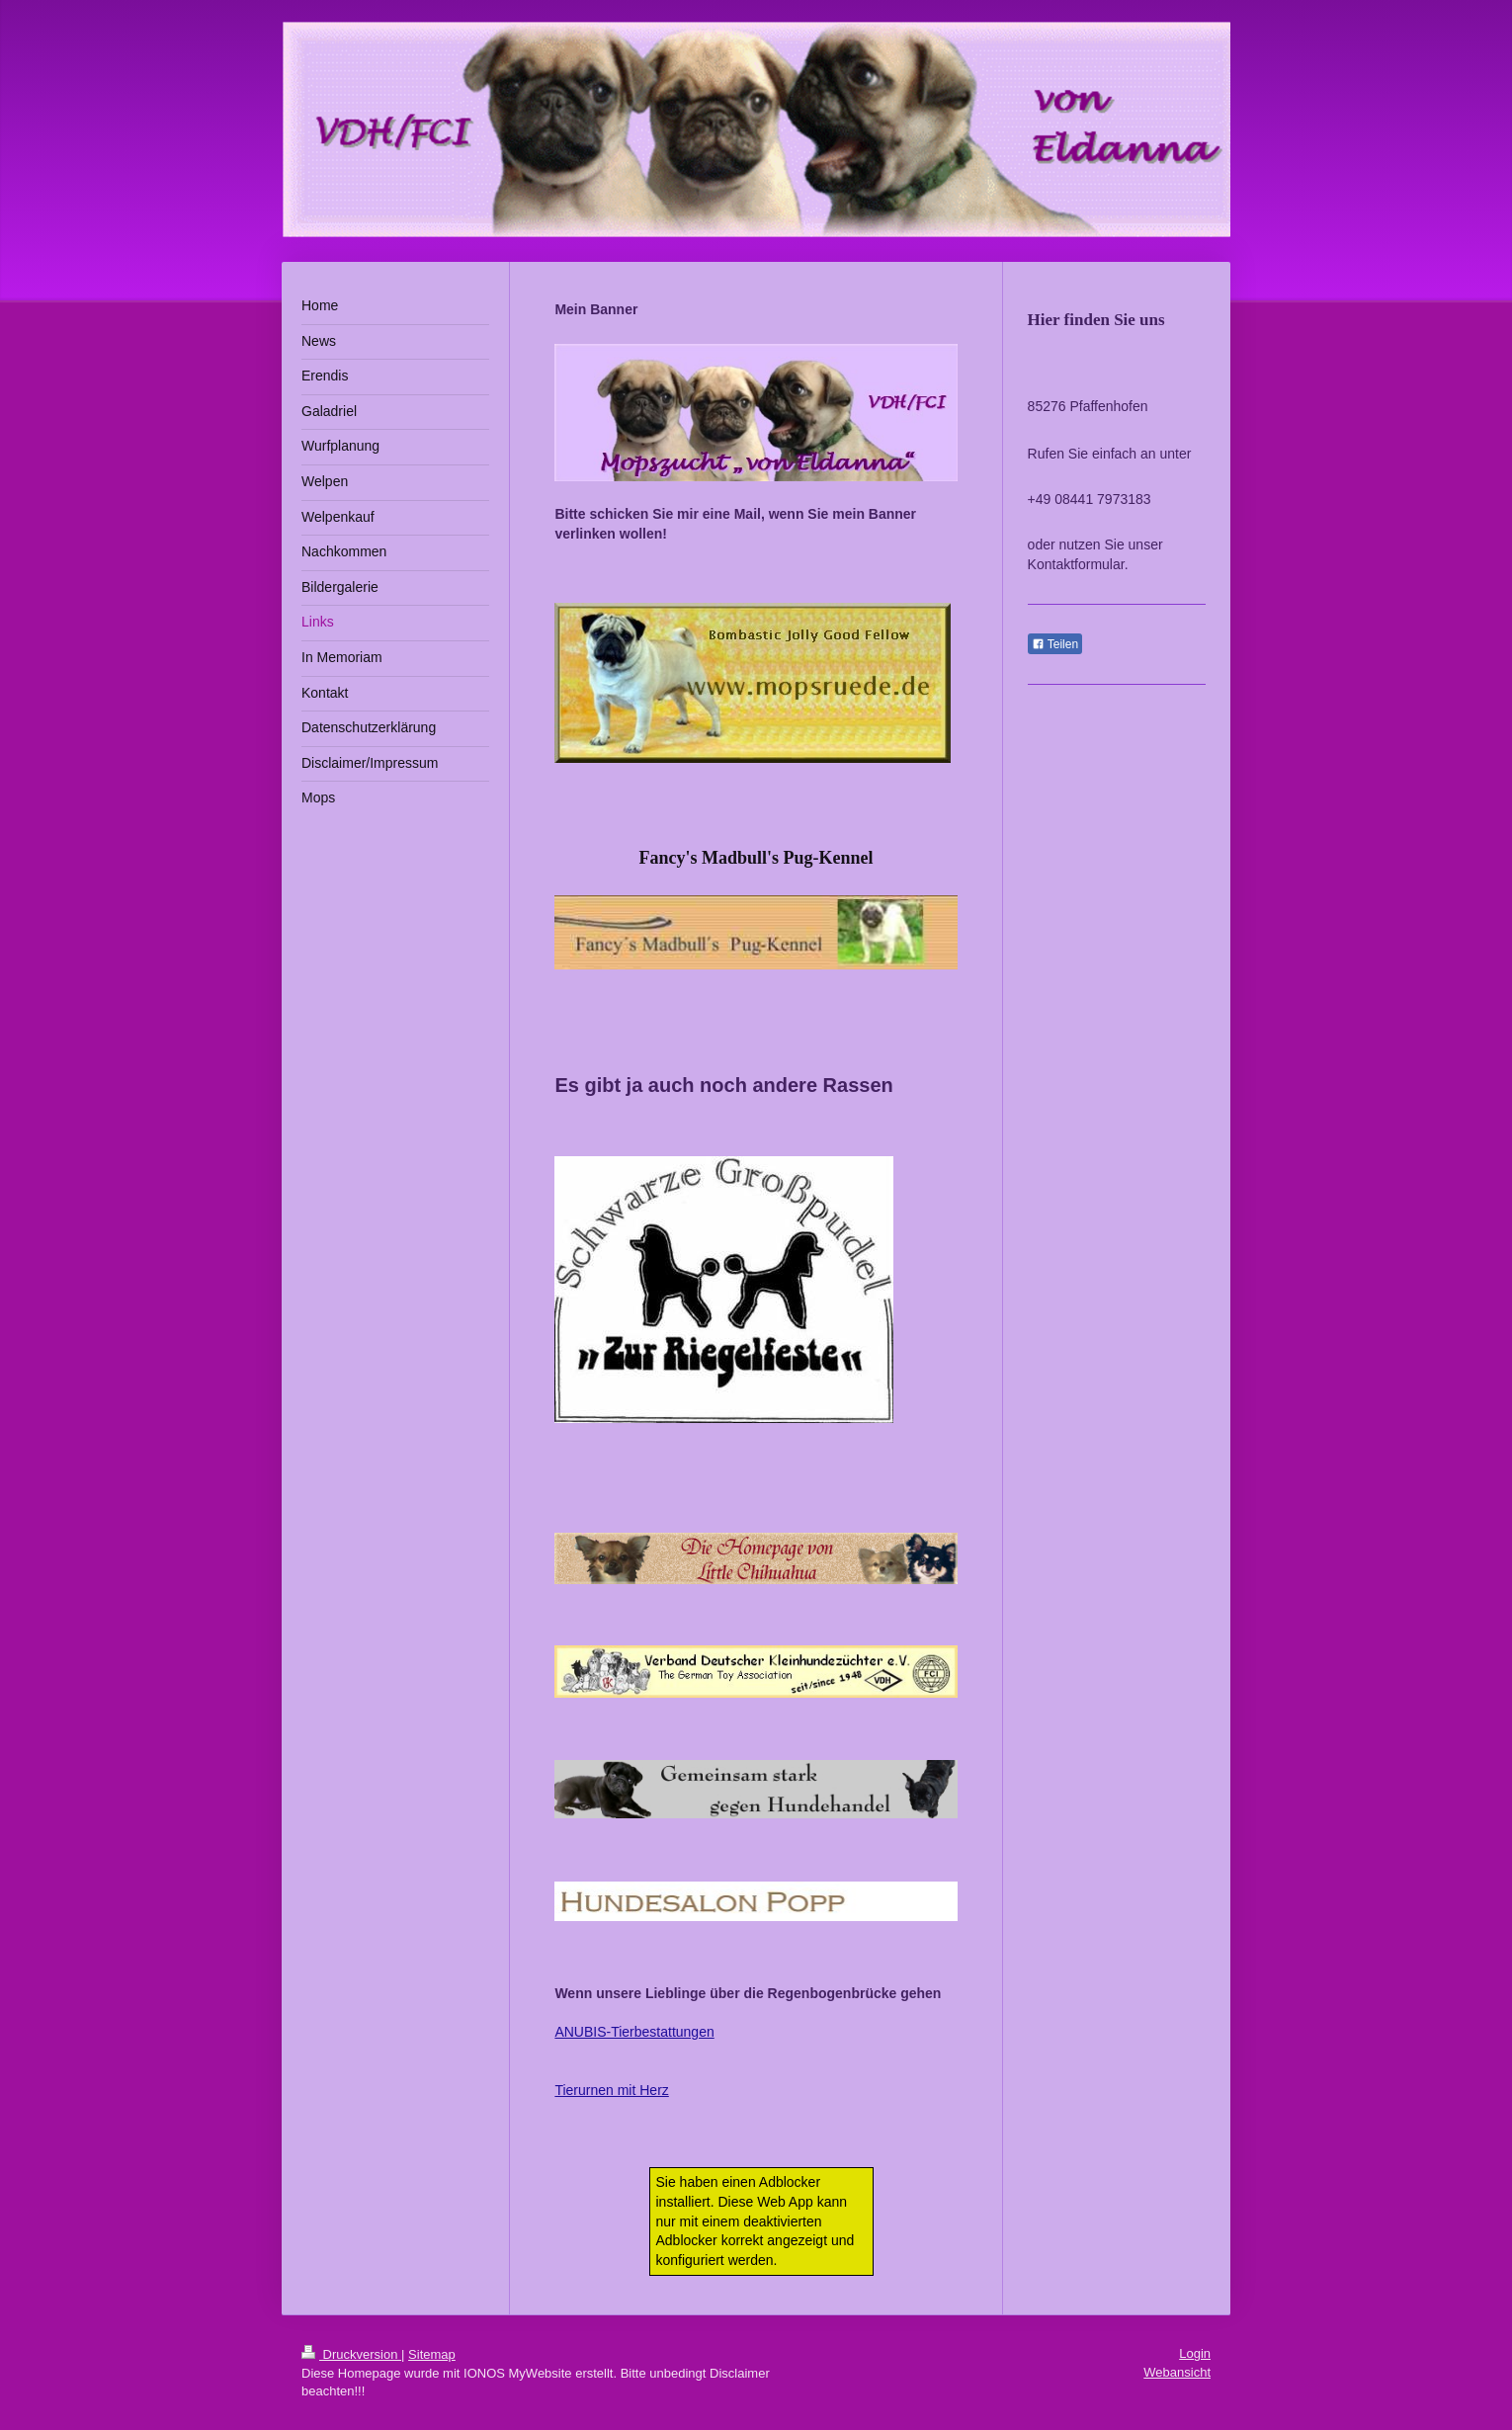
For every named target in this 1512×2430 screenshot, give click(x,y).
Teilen (1055, 644)
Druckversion (351, 2354)
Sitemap (432, 2354)
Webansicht (1177, 2372)
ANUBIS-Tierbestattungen (634, 2032)
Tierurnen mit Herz (611, 2090)
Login (1195, 2353)
